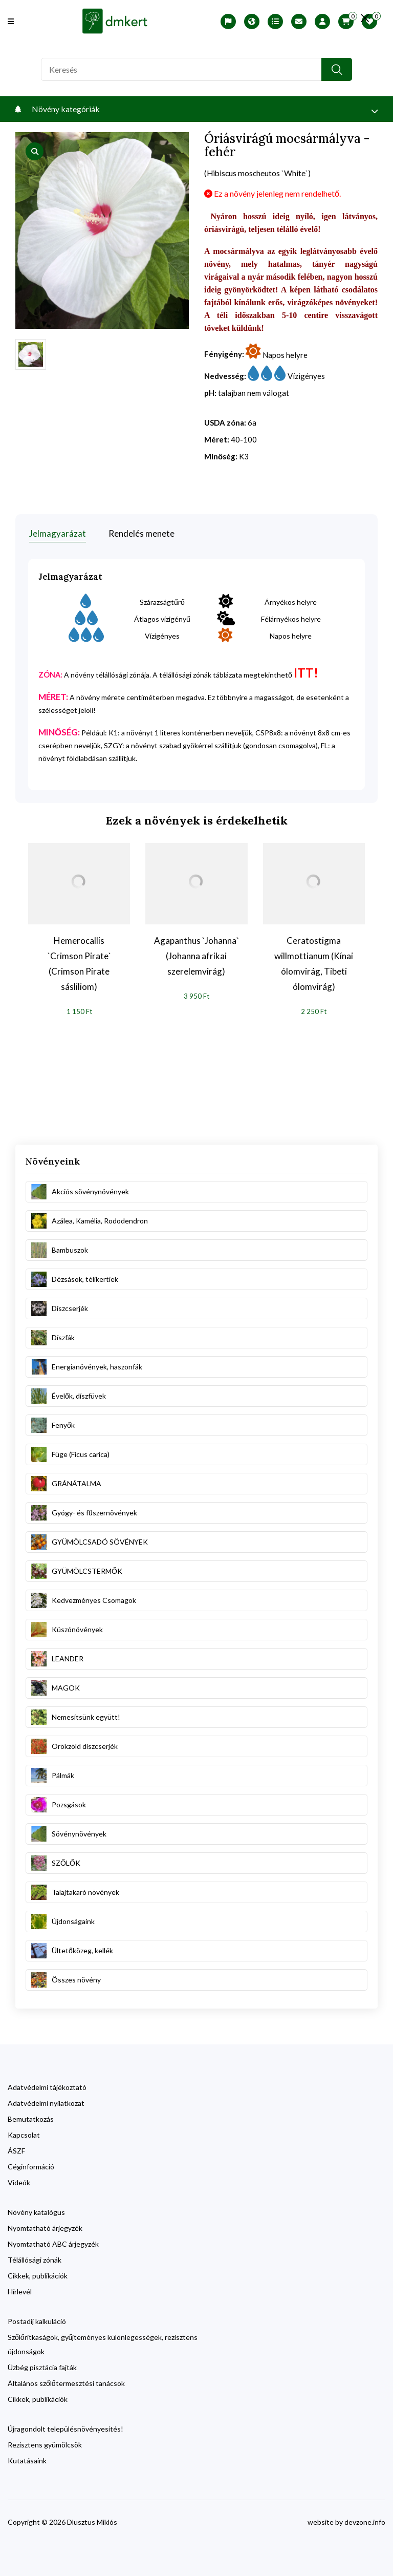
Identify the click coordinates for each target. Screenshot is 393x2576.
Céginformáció (31, 2165)
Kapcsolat (24, 2133)
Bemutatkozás (31, 2117)
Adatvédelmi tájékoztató (47, 2085)
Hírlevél (20, 2290)
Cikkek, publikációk (38, 2274)
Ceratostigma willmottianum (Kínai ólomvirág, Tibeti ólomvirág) (313, 962)
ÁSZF (16, 2149)
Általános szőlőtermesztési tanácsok (66, 2381)
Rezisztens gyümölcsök (45, 2443)
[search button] (336, 69)
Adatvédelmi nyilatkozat (46, 2101)
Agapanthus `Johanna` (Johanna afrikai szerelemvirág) (196, 954)
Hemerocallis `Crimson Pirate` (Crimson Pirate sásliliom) (79, 962)
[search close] (362, 18)
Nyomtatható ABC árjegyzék (53, 2242)
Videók (19, 2181)
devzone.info (364, 2520)
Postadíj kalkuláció (37, 2319)
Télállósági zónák (34, 2258)
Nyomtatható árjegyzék (45, 2226)
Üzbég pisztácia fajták (42, 2365)
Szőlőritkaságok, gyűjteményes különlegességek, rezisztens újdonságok (103, 2342)
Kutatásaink (27, 2459)
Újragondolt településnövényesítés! (65, 2427)
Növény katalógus (36, 2210)
